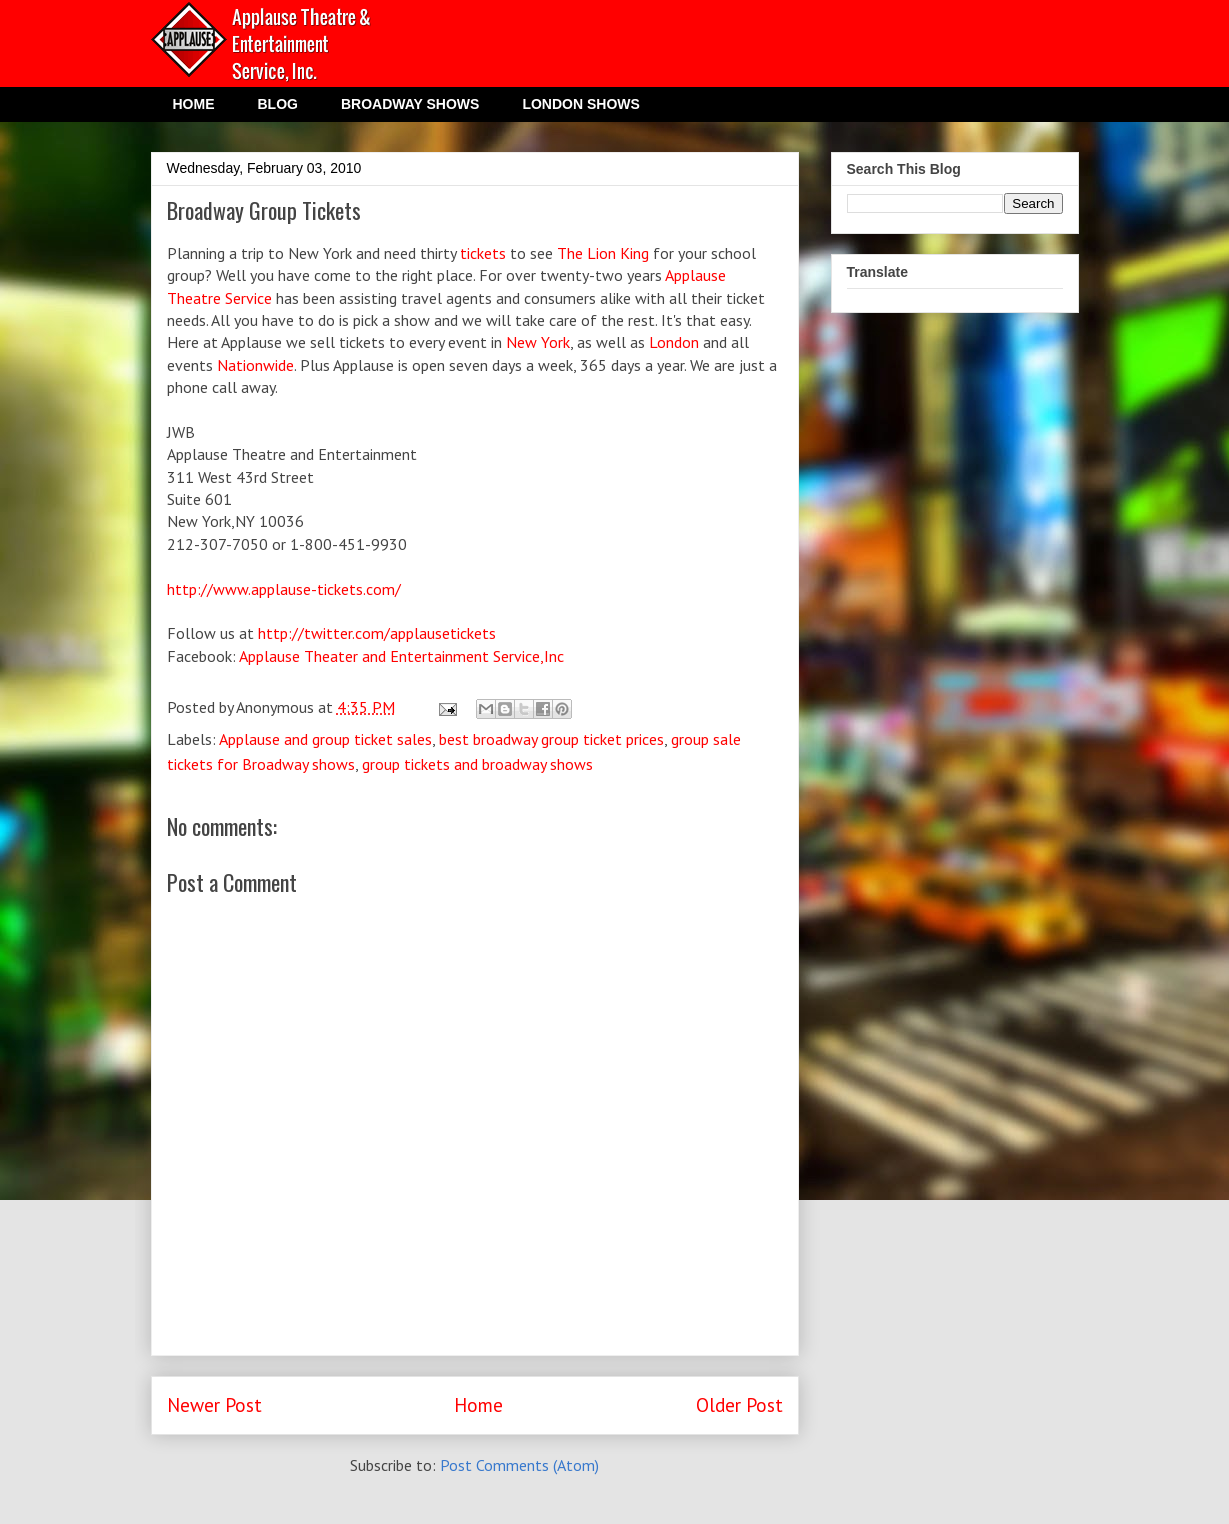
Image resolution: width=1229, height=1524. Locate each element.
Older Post (739, 1404)
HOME (194, 104)
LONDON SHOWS (580, 104)
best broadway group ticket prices (551, 739)
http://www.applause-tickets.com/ (284, 589)
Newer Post (214, 1404)
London (674, 342)
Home (478, 1404)
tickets (485, 253)
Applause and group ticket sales (325, 739)
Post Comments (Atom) (519, 1465)
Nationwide (255, 365)
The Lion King (603, 253)
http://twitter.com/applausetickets (377, 633)
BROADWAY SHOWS (410, 104)
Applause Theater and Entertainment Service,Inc (401, 656)
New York (538, 342)
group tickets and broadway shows (477, 764)
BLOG (278, 104)
